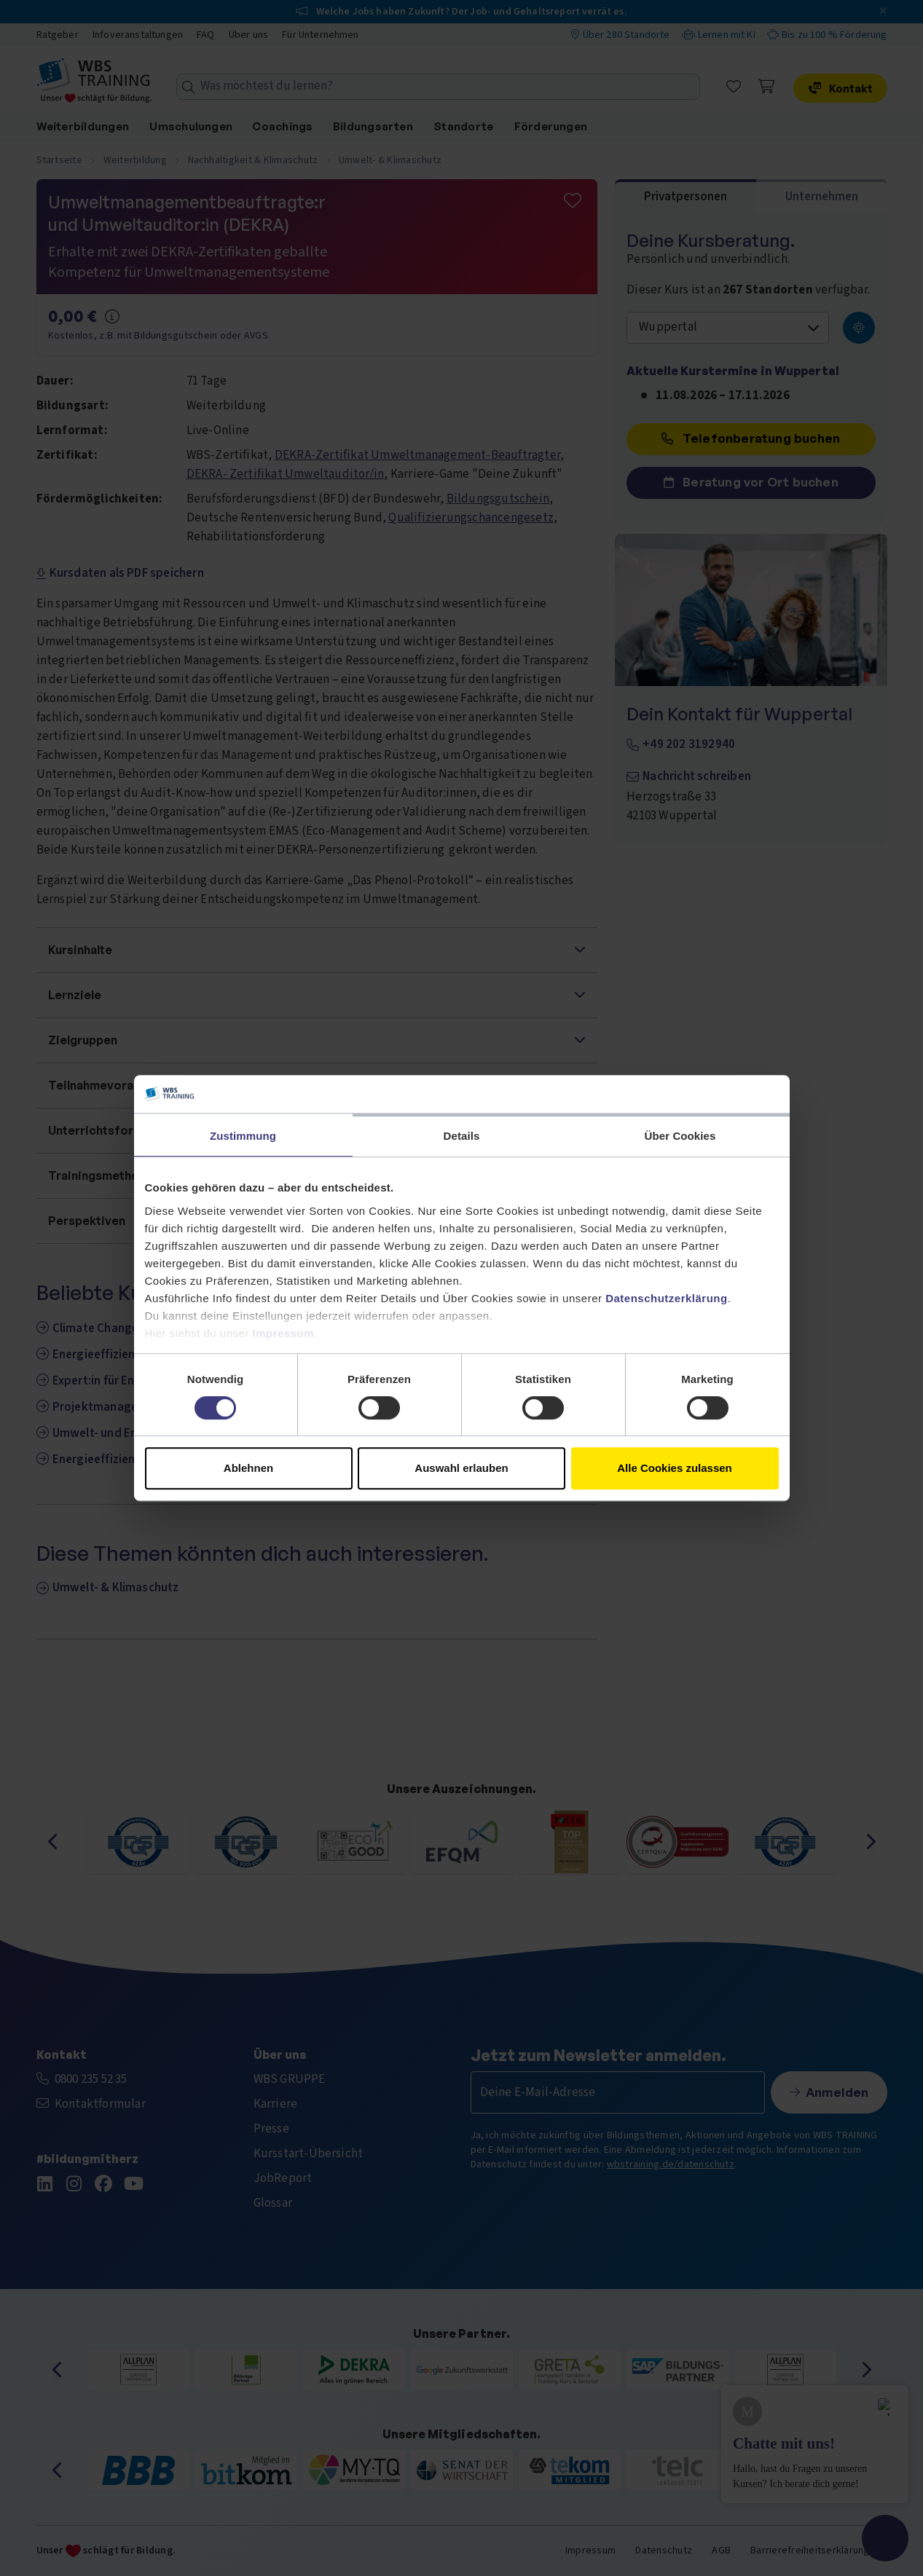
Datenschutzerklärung (666, 1298)
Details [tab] (462, 1136)
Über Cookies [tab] (680, 1136)
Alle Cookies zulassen (674, 1468)
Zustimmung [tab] (243, 1136)
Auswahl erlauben (461, 1468)
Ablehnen (248, 1468)
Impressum (284, 1333)
